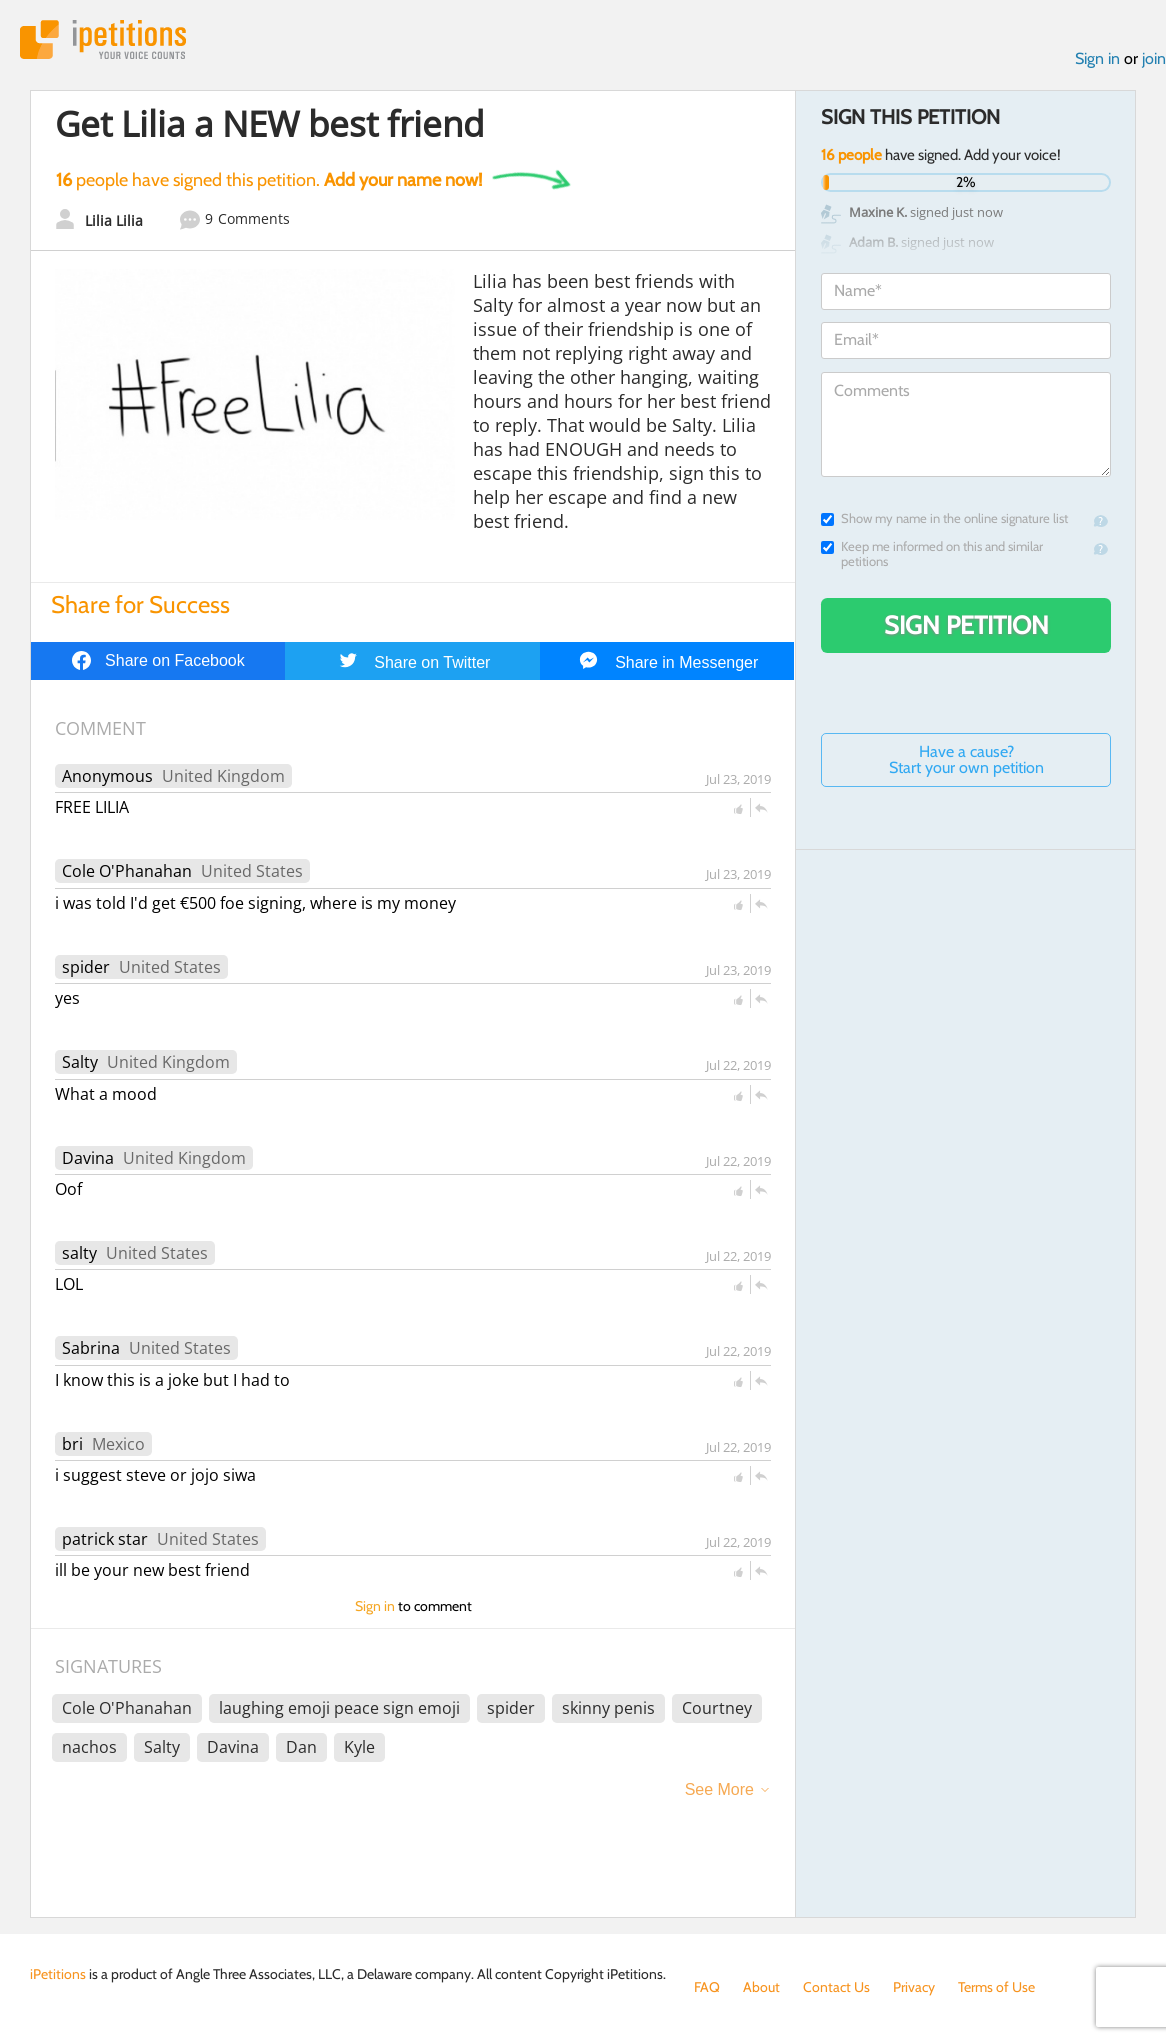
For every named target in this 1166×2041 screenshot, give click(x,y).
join (1154, 58)
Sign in (1097, 58)
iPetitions (103, 39)
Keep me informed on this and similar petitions (932, 554)
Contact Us (836, 1987)
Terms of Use (996, 1987)
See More (719, 1789)
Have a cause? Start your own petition (966, 759)
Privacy (914, 1987)
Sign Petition (966, 625)
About (761, 1987)
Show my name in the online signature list (944, 518)
